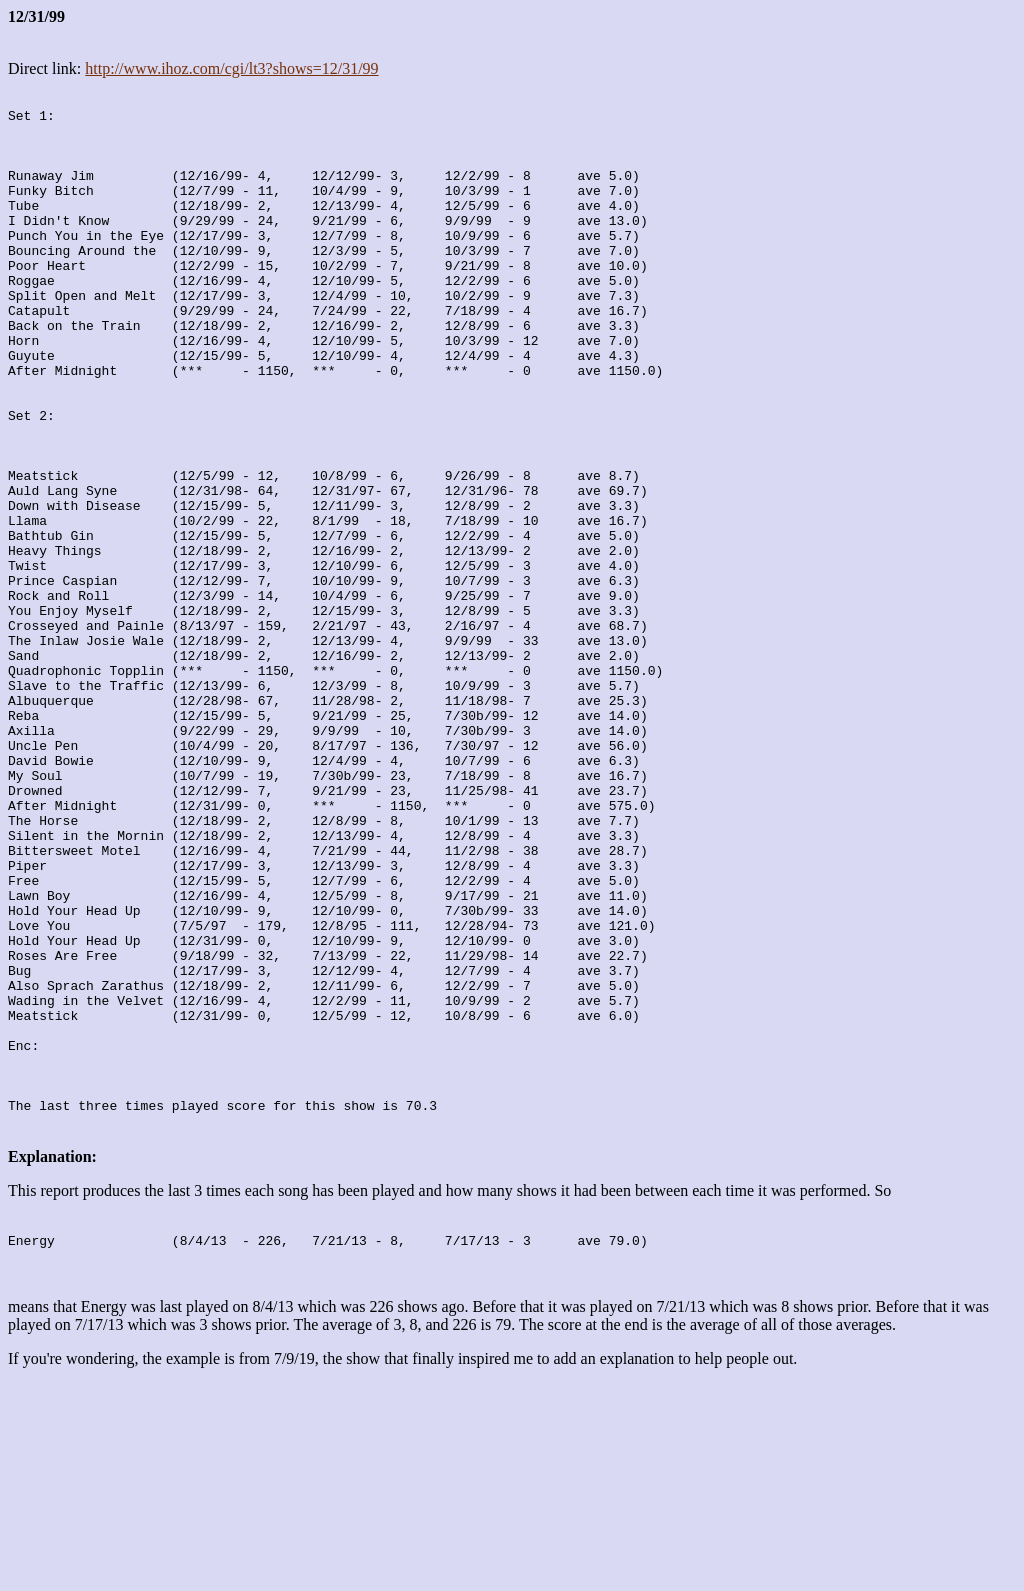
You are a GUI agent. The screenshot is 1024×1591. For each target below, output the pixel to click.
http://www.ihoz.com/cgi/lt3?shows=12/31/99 (231, 68)
